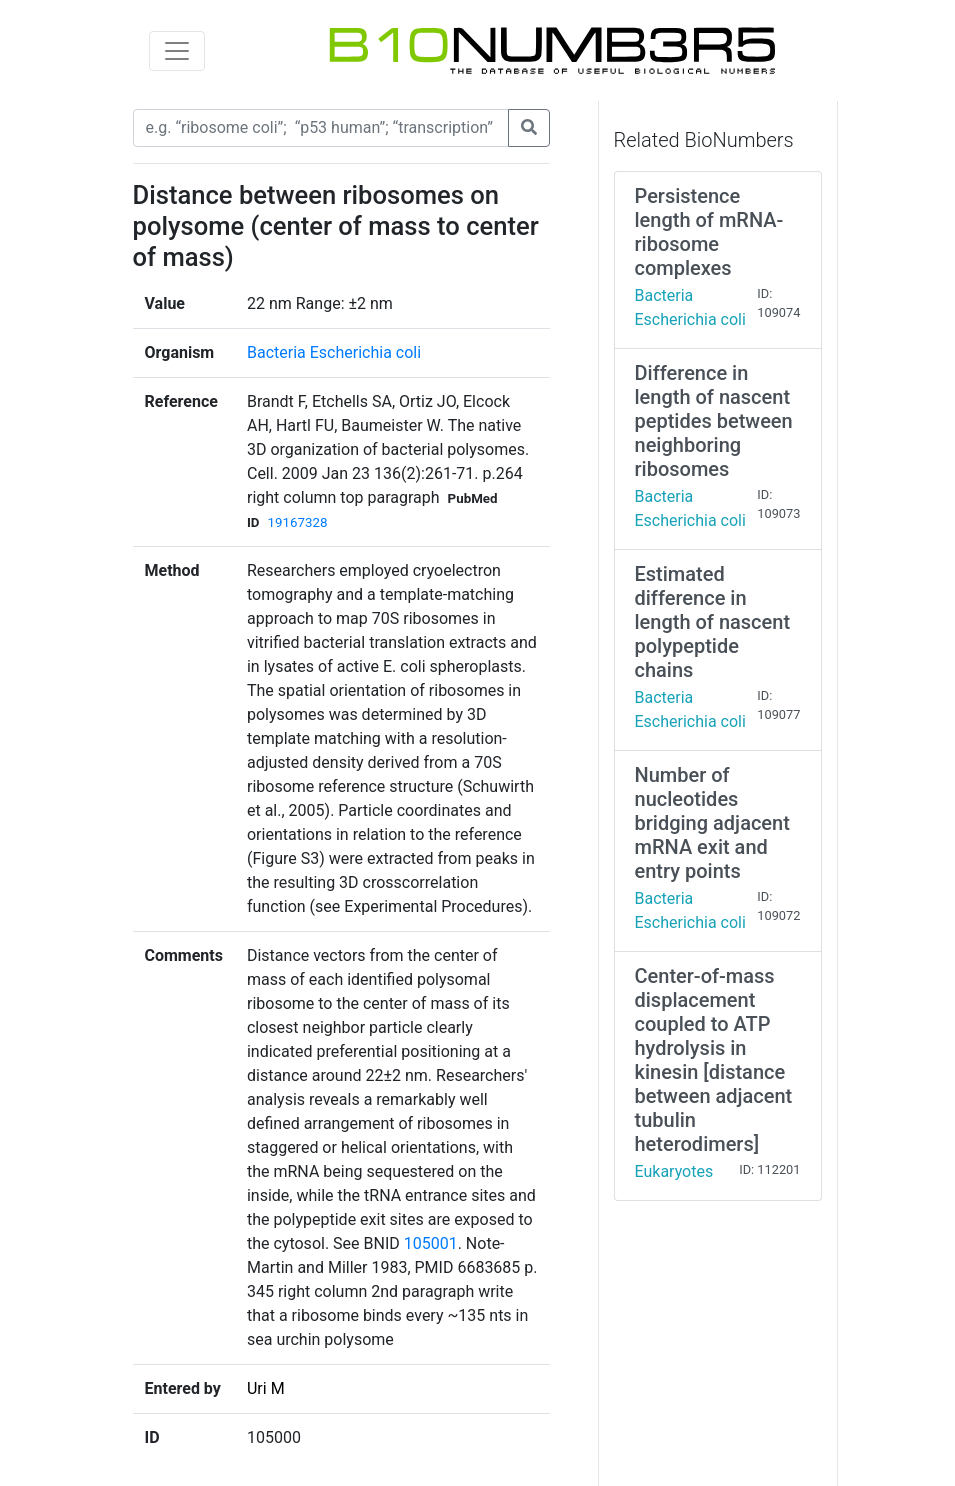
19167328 (298, 522)
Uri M (266, 1388)
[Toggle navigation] (177, 51)
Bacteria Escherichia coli (334, 352)
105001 (431, 1243)
